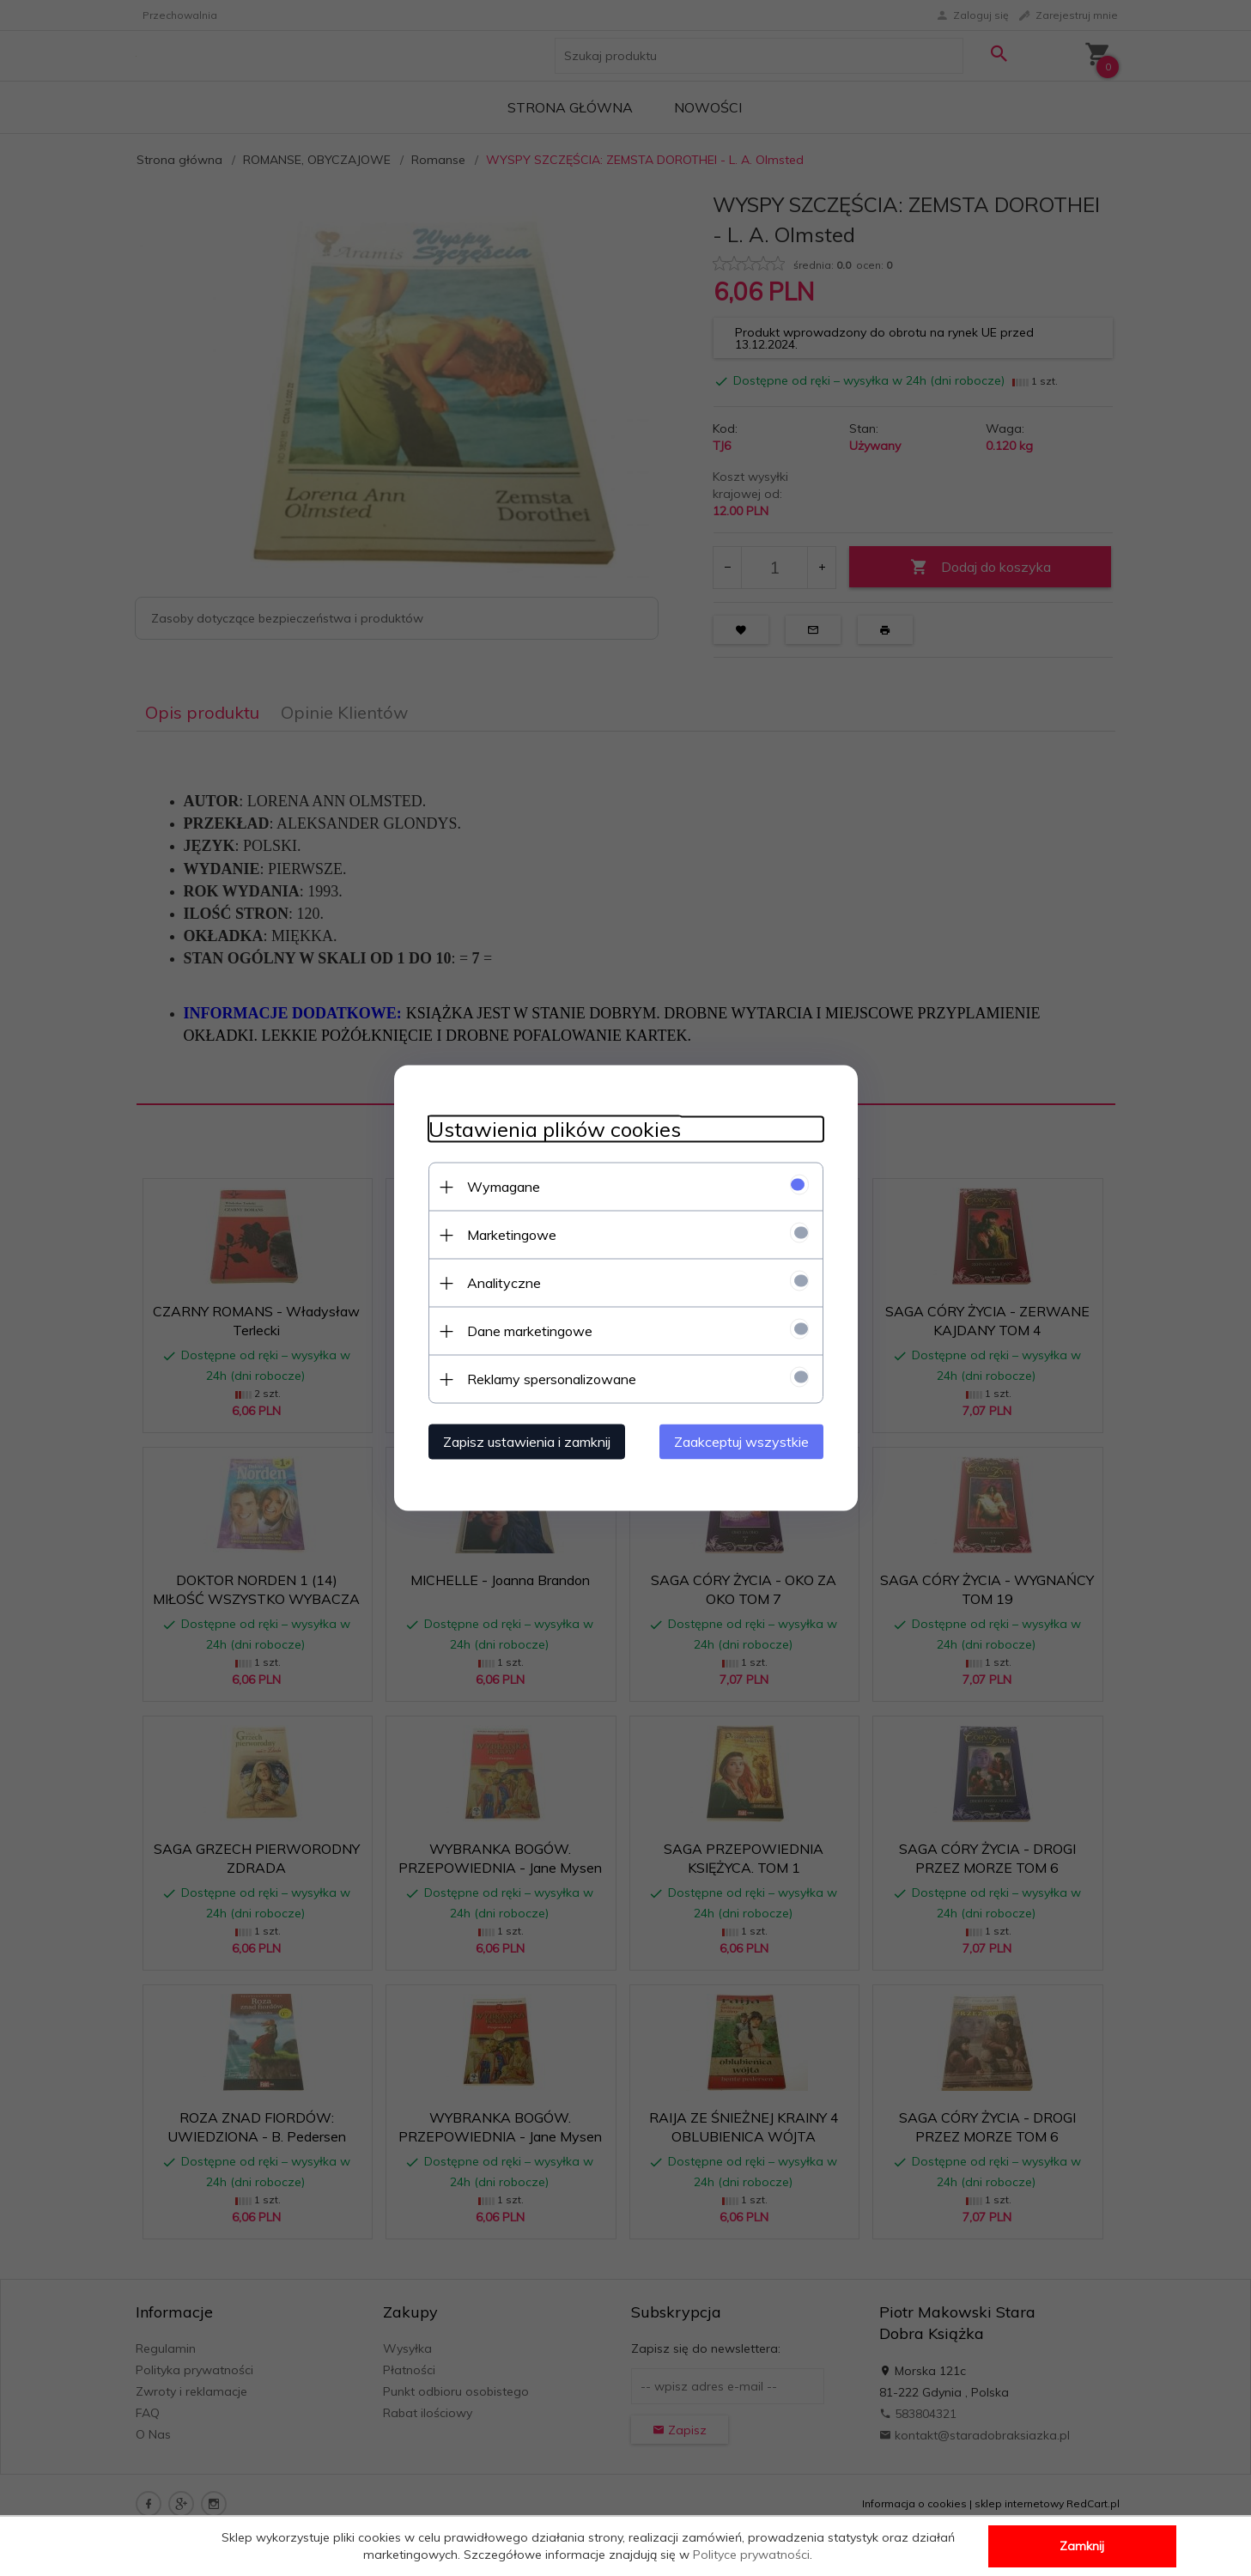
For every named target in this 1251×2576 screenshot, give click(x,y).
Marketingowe (511, 1234)
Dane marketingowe (529, 1331)
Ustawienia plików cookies (554, 1129)
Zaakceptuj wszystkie (741, 1441)
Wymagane (503, 1186)
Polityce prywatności (751, 2554)
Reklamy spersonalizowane (551, 1379)
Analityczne (504, 1282)
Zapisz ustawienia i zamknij (526, 1441)
